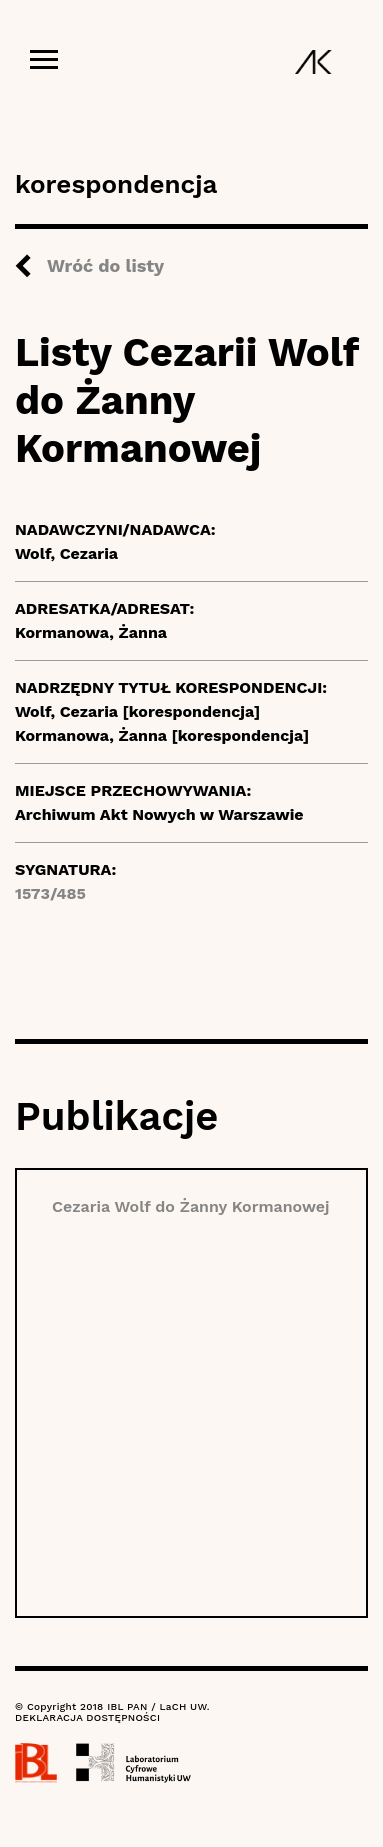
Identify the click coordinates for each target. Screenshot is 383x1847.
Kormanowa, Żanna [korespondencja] (162, 735)
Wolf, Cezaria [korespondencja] (137, 711)
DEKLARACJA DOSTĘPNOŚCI (87, 1717)
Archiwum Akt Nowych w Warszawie (159, 814)
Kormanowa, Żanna (91, 632)
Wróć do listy (105, 265)
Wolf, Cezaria (66, 553)
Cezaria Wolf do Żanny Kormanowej (190, 1206)
